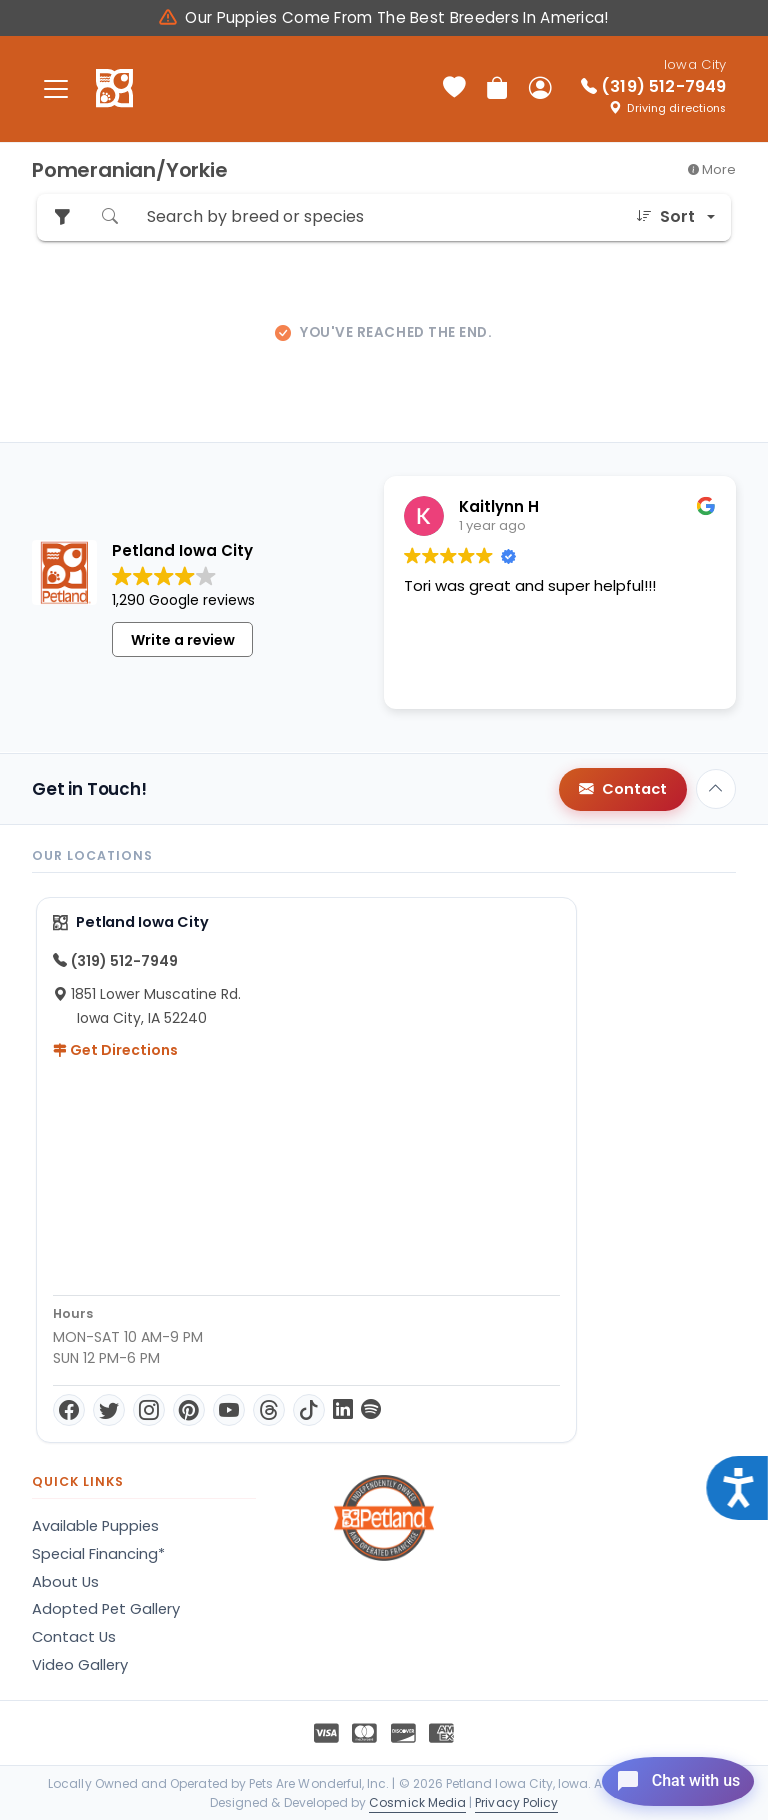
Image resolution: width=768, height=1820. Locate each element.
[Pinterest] (189, 1410)
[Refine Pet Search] (62, 217)
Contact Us (74, 1637)
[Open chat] (661, 1774)
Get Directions (115, 1050)
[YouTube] (229, 1410)
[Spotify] (371, 1410)
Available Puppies (95, 1526)
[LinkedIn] (343, 1410)
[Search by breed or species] (377, 217)
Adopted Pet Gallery (106, 1609)
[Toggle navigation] (56, 88)
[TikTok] (309, 1410)
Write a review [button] (183, 640)
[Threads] (269, 1410)
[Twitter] (109, 1410)
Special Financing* (98, 1554)
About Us (65, 1582)
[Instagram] (149, 1410)
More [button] (712, 169)
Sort (665, 217)
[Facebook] (69, 1410)
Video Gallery (80, 1665)
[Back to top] (716, 789)
